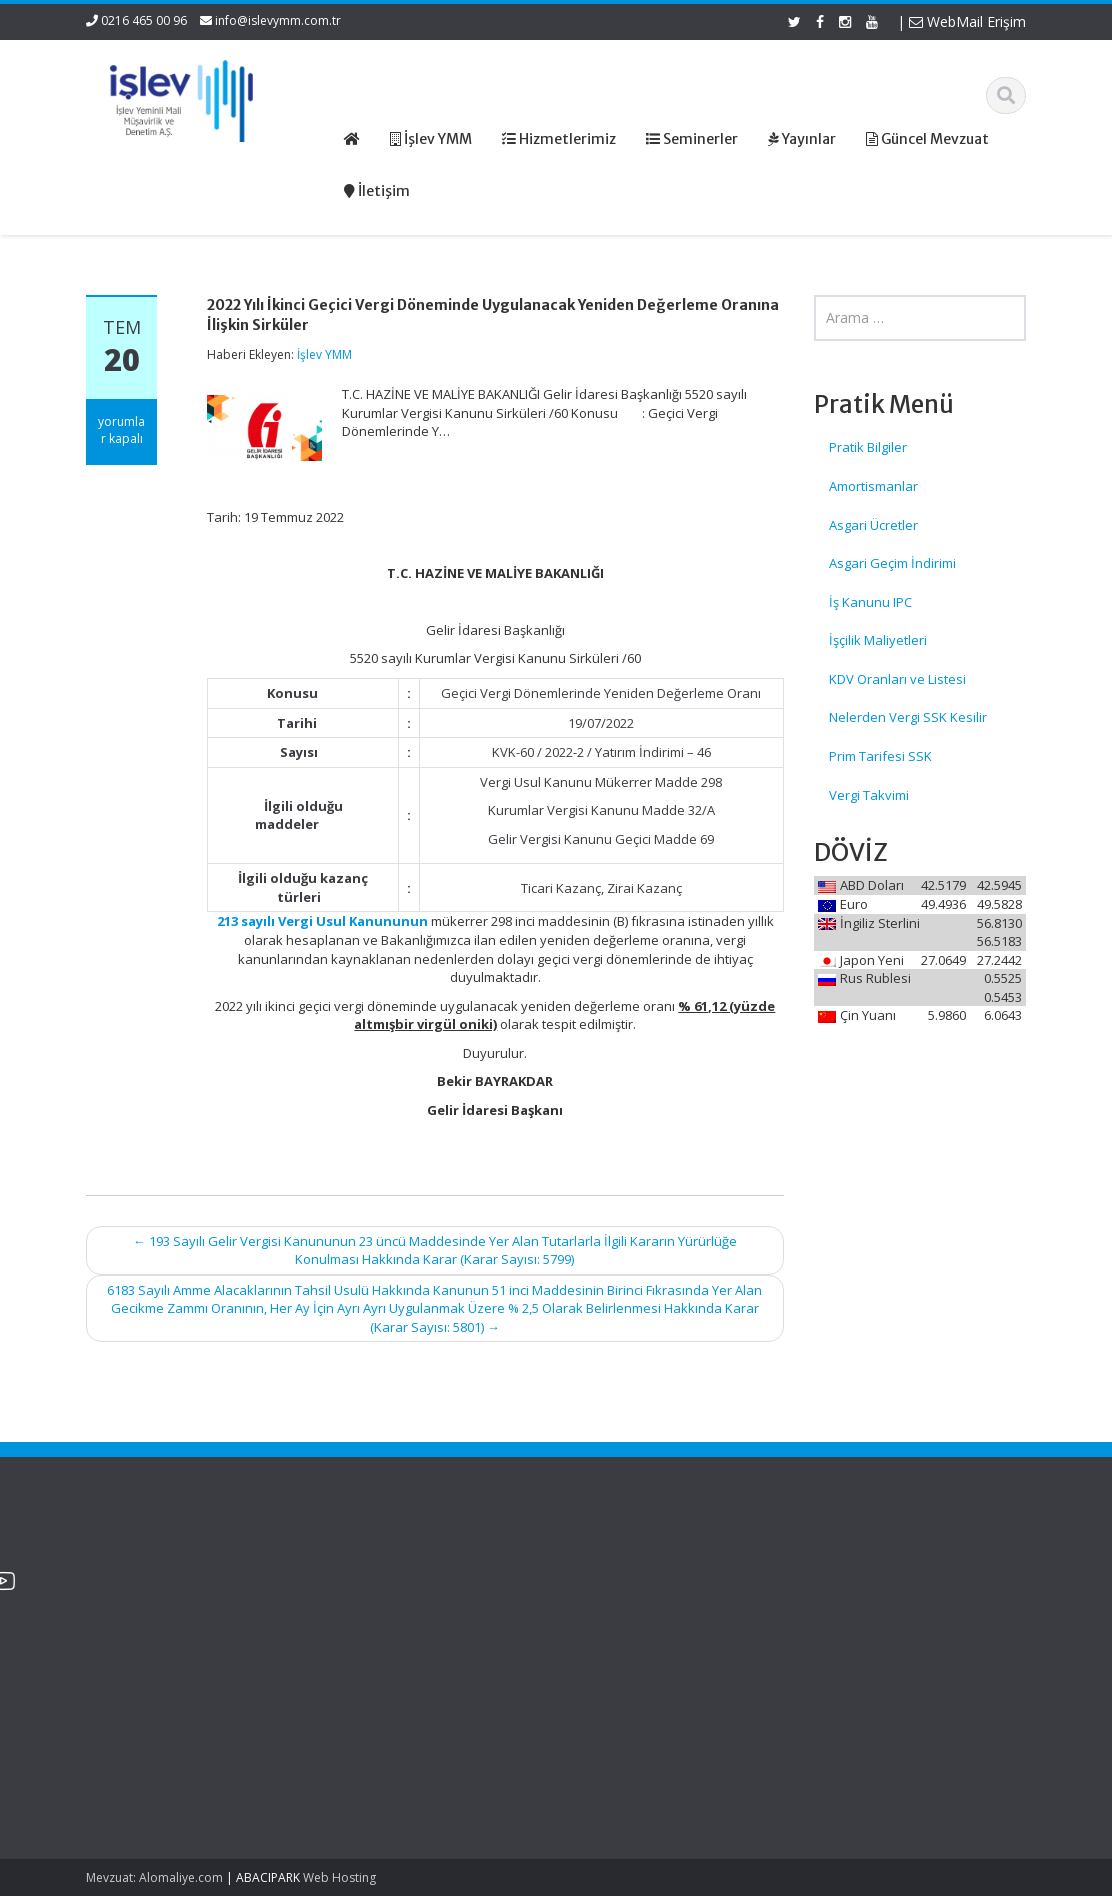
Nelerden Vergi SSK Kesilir (908, 717)
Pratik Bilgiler (868, 447)
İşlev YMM (324, 354)
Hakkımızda (631, 1586)
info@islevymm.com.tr (278, 20)
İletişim (617, 1642)
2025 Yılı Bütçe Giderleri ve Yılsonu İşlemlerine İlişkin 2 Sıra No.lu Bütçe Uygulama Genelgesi (166, 1606)
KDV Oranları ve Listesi (897, 679)
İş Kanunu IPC (870, 602)
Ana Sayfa (627, 1568)
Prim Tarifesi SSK (880, 756)
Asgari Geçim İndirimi (892, 563)
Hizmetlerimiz (637, 1605)
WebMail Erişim (967, 21)
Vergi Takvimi (869, 795)
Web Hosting (339, 1877)
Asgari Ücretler (873, 525)
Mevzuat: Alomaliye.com (154, 1877)
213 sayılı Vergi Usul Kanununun (322, 921)
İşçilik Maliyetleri (878, 640)
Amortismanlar (873, 486)
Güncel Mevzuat (645, 1624)
